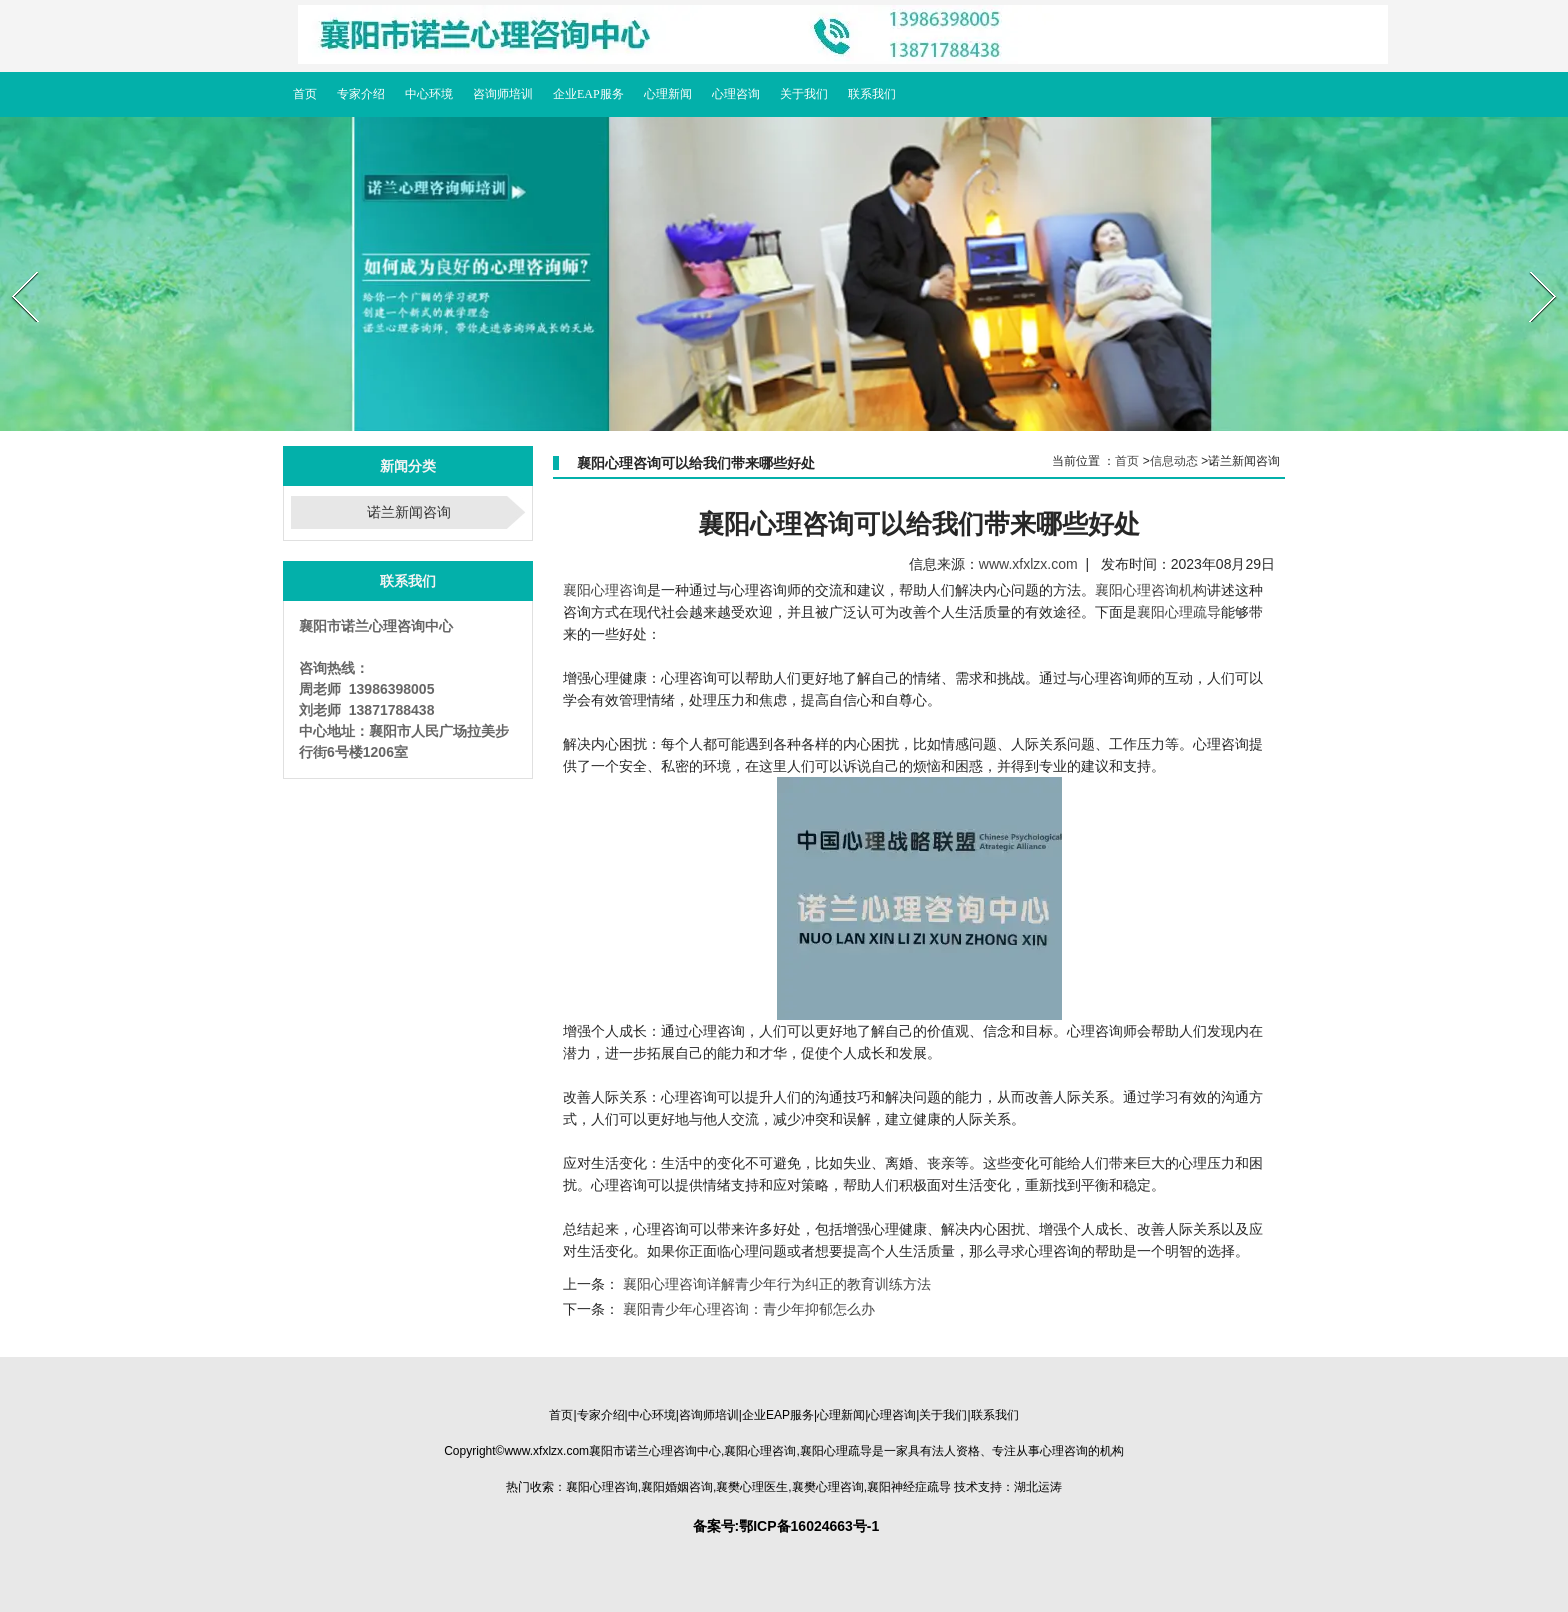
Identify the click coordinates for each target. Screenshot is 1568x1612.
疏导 (836, 1451)
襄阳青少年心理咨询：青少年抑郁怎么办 (747, 1309)
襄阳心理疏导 (1179, 612)
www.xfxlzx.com (1028, 564)
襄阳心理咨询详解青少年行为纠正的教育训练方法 (775, 1284)
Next (1530, 265)
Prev (12, 265)
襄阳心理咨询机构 (1151, 590)
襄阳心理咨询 (605, 590)
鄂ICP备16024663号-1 (809, 1526)
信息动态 (1174, 461)
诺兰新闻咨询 (409, 512)
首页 (1127, 461)
